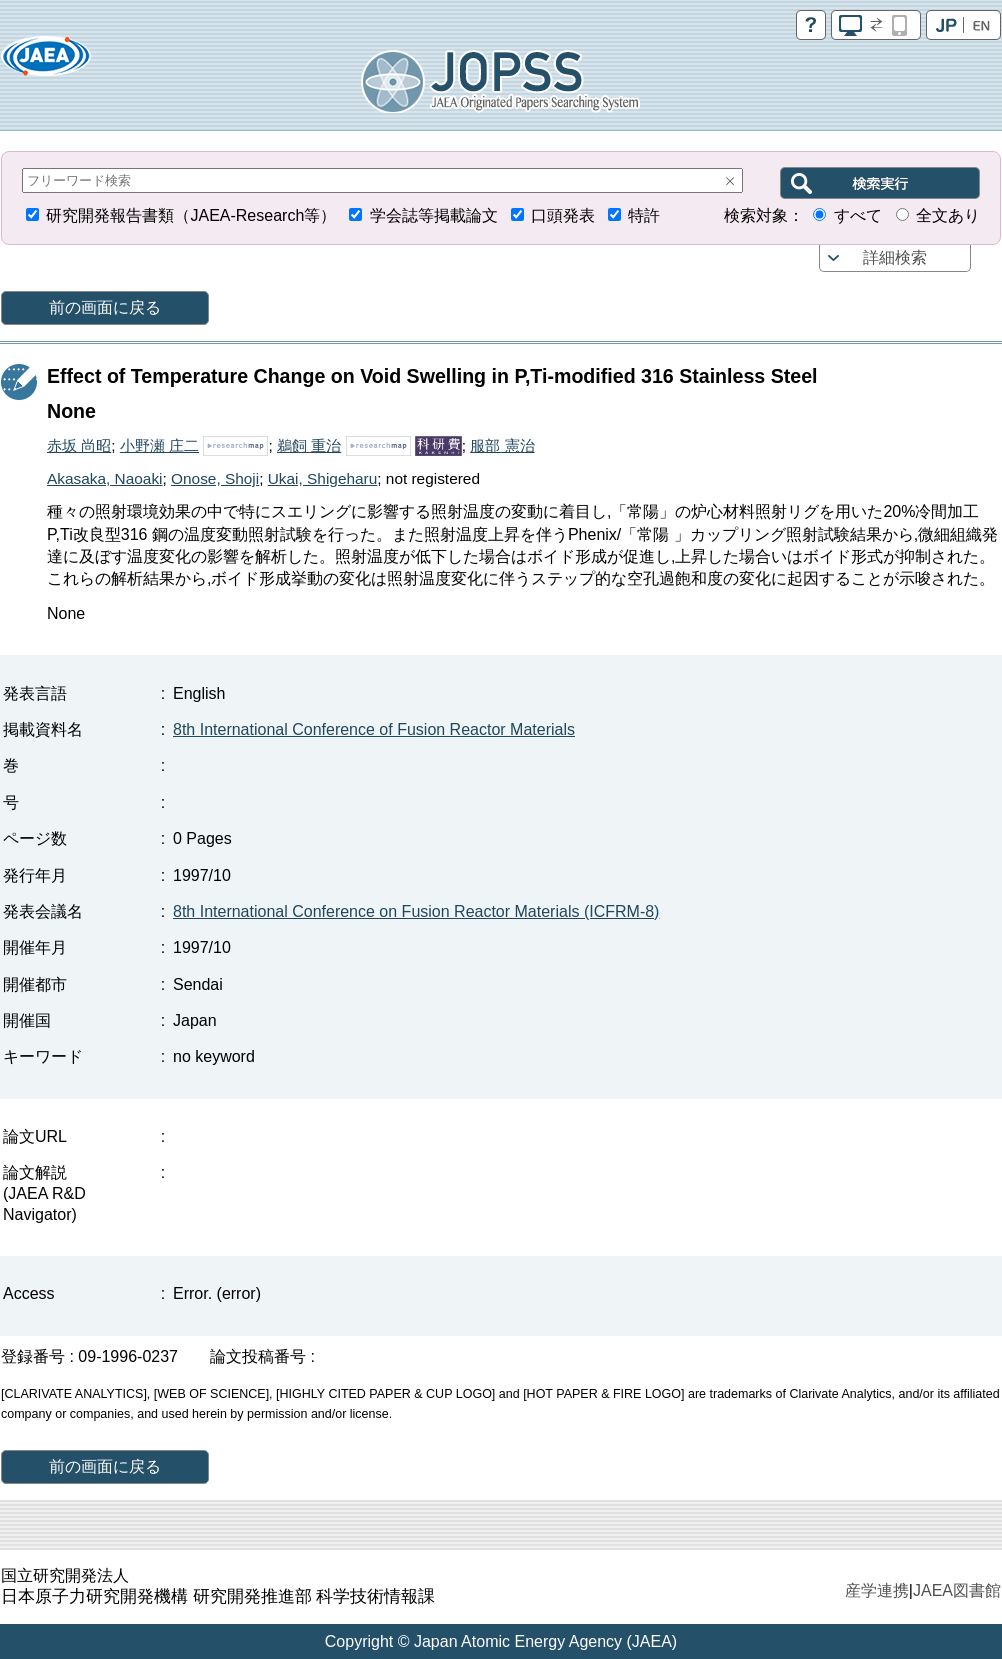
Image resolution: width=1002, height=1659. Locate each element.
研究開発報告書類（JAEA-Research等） (191, 215)
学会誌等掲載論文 (434, 215)
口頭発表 (563, 215)
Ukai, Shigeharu (323, 478)
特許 (644, 215)
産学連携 (877, 1590)
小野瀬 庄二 (159, 445)
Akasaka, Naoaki (105, 478)
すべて (858, 215)
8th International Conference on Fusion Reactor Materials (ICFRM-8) (416, 911)
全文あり (948, 215)
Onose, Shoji (215, 478)
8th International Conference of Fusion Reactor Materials (374, 729)
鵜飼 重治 (309, 445)
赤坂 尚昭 (79, 445)
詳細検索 (895, 257)
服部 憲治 (502, 445)
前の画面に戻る (105, 307)
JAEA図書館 (957, 1590)
